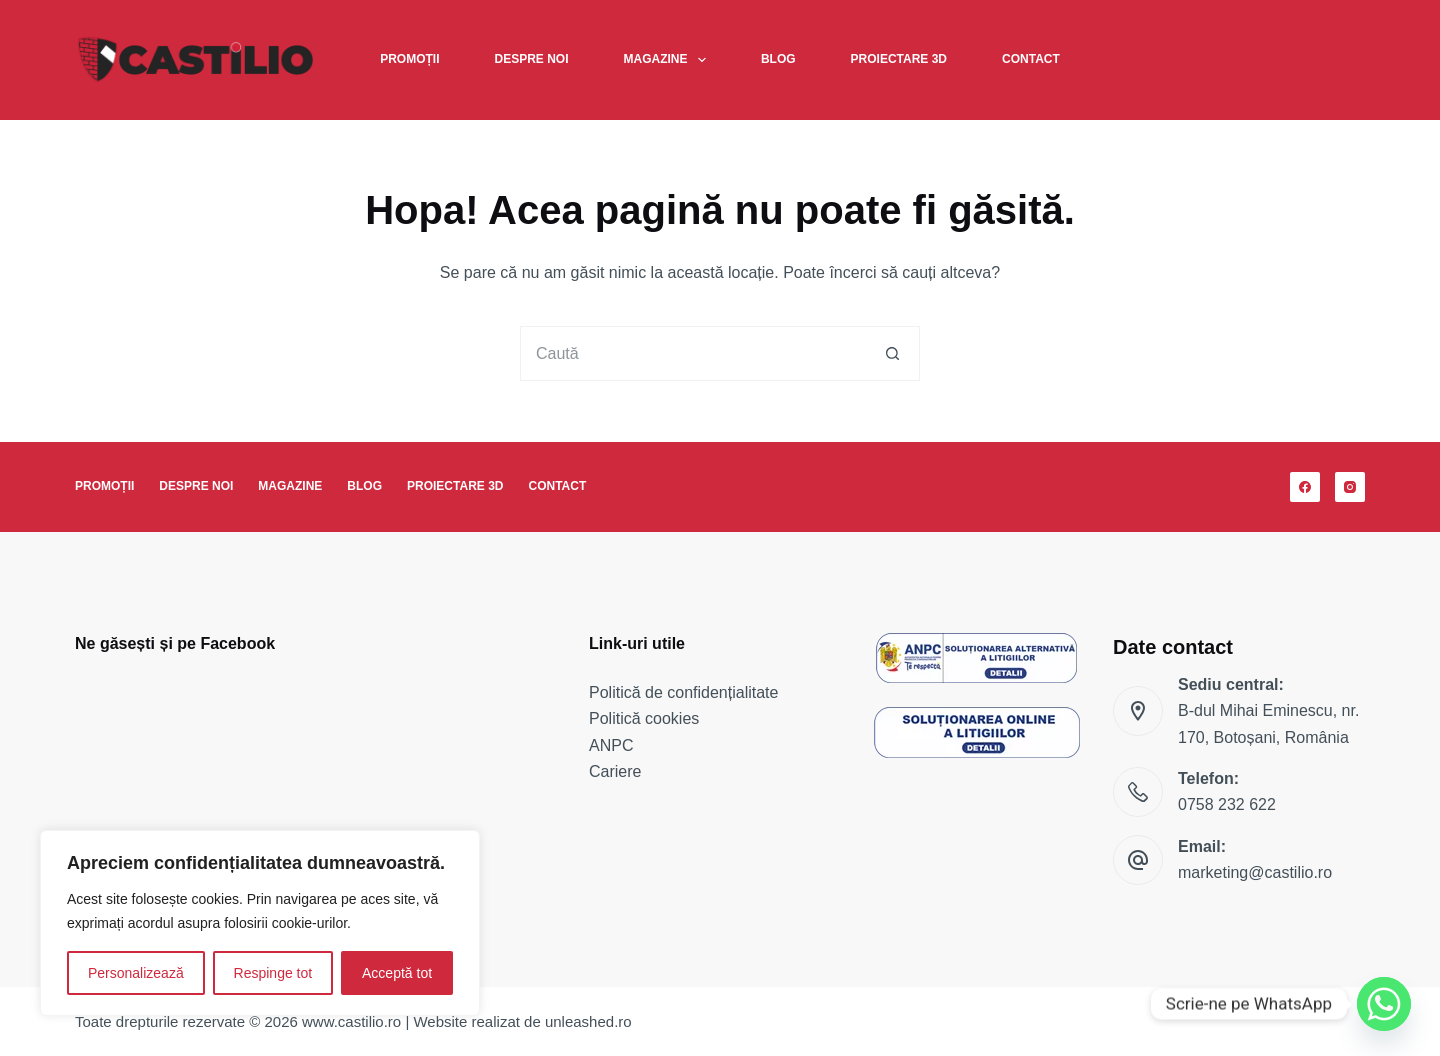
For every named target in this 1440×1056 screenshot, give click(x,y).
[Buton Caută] (892, 353)
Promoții (409, 59)
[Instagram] (1350, 487)
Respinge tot (273, 973)
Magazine (669, 60)
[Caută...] (692, 353)
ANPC (611, 745)
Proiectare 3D (899, 59)
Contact (1031, 59)
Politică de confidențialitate (683, 692)
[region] (260, 923)
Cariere (615, 771)
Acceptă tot (397, 973)
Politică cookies (644, 718)
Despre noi (532, 59)
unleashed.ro (588, 1021)
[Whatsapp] (1384, 1004)
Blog (778, 59)
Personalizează (136, 973)
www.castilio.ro (351, 1021)
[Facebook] (1305, 487)
